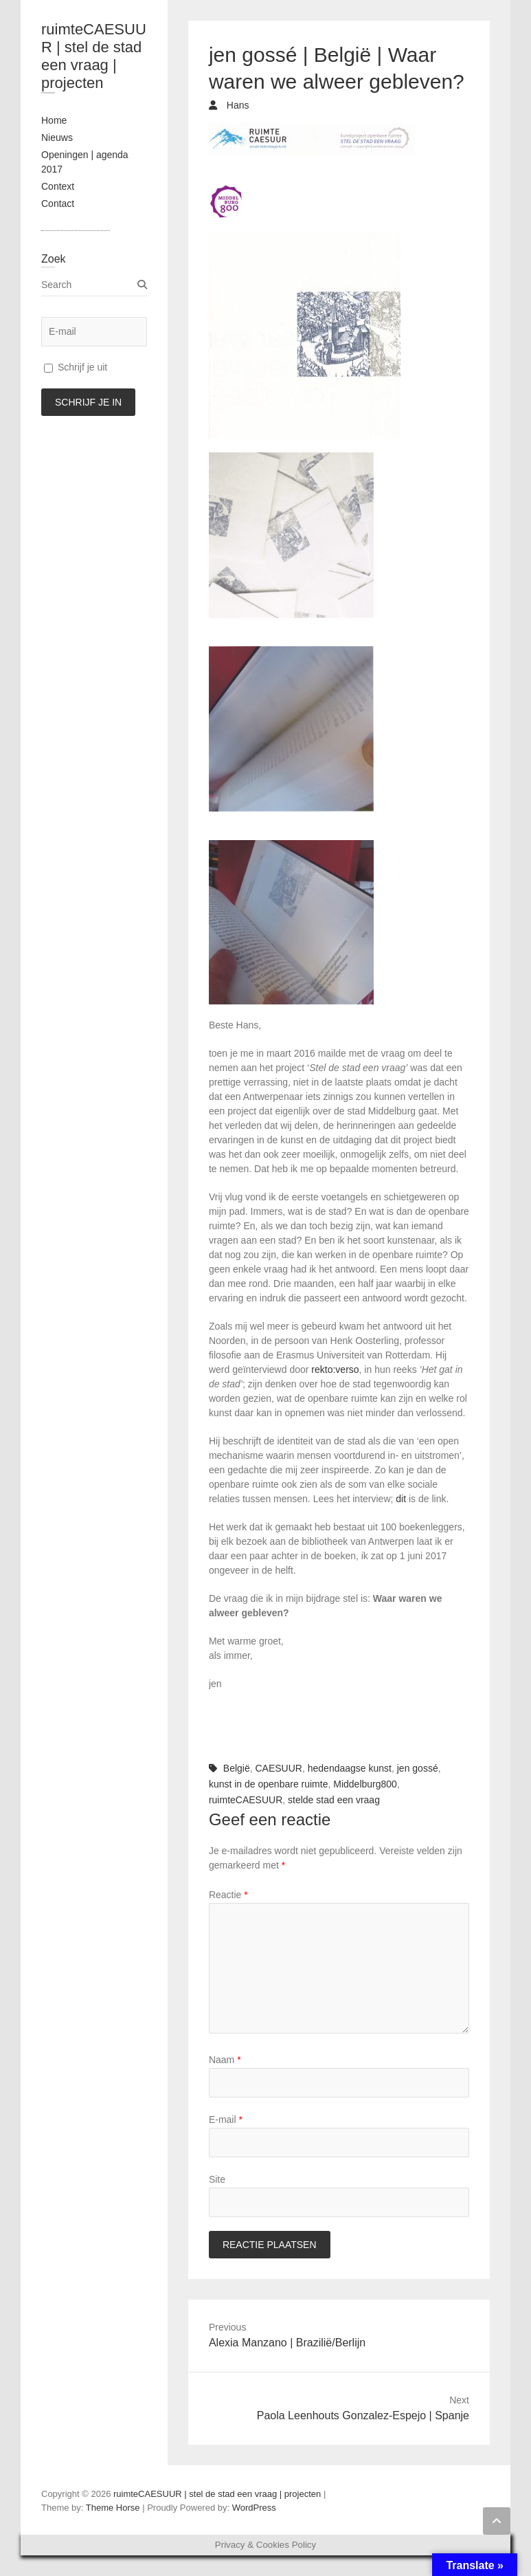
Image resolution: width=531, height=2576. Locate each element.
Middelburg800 (365, 1784)
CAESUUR (279, 1768)
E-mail (225, 2119)
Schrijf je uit (75, 367)
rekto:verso (335, 1369)
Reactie (228, 1894)
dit (401, 1498)
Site (217, 2179)
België (236, 1768)
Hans (236, 105)
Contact (57, 203)
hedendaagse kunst (350, 1768)
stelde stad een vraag (334, 1799)
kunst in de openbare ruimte (268, 1784)
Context (57, 186)
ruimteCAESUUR (245, 1799)
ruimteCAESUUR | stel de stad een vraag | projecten (93, 56)
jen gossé (417, 1768)
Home (54, 120)
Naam (225, 2059)
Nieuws (57, 137)
